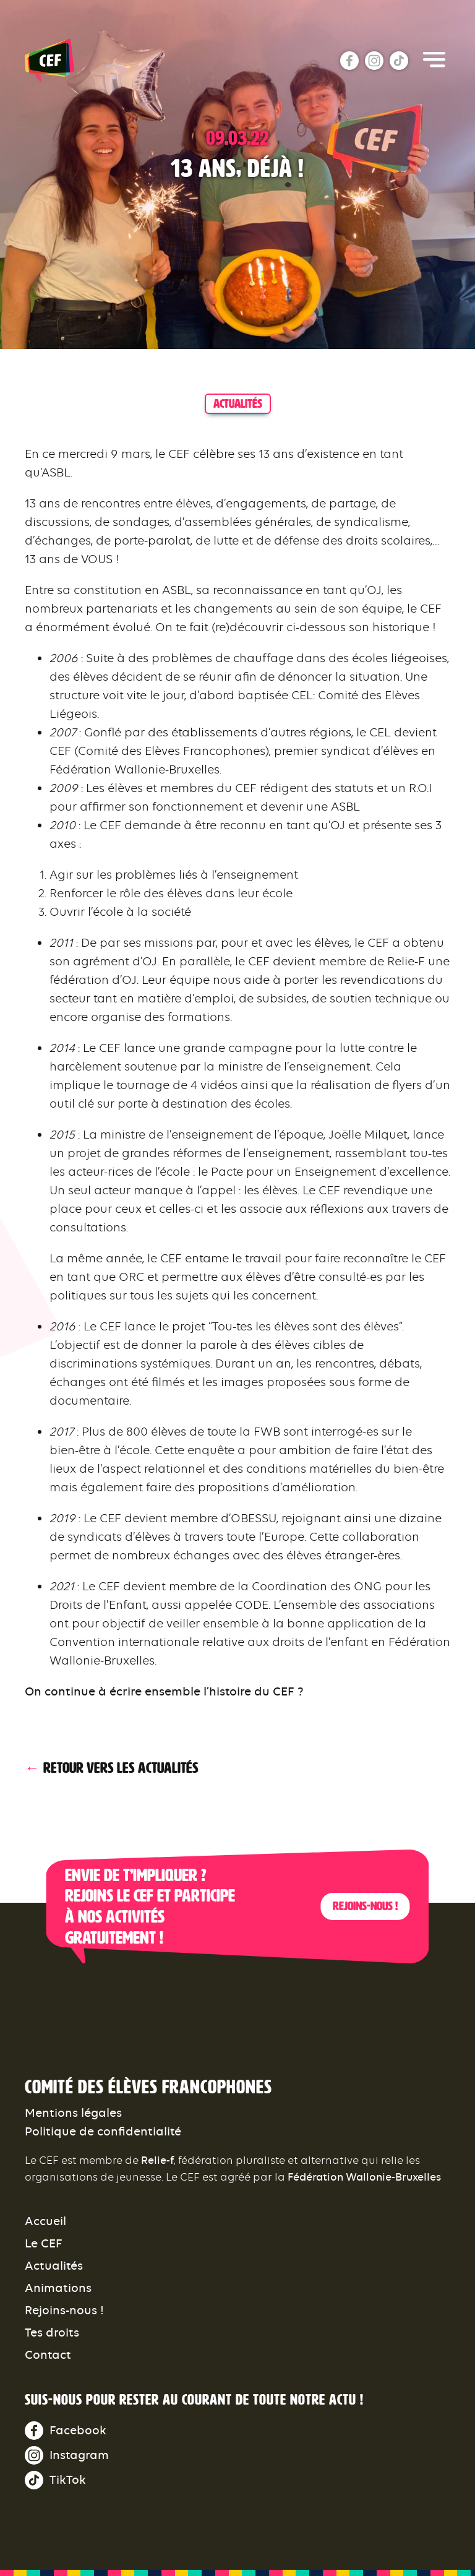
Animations (58, 2288)
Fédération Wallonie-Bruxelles (364, 2177)
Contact (48, 2355)
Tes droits (52, 2332)
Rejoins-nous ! (365, 1906)
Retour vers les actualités (121, 1768)
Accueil (45, 2221)
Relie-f (157, 2160)
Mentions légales (73, 2113)
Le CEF (43, 2243)
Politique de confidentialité (103, 2131)
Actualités (54, 2266)
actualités (237, 403)
